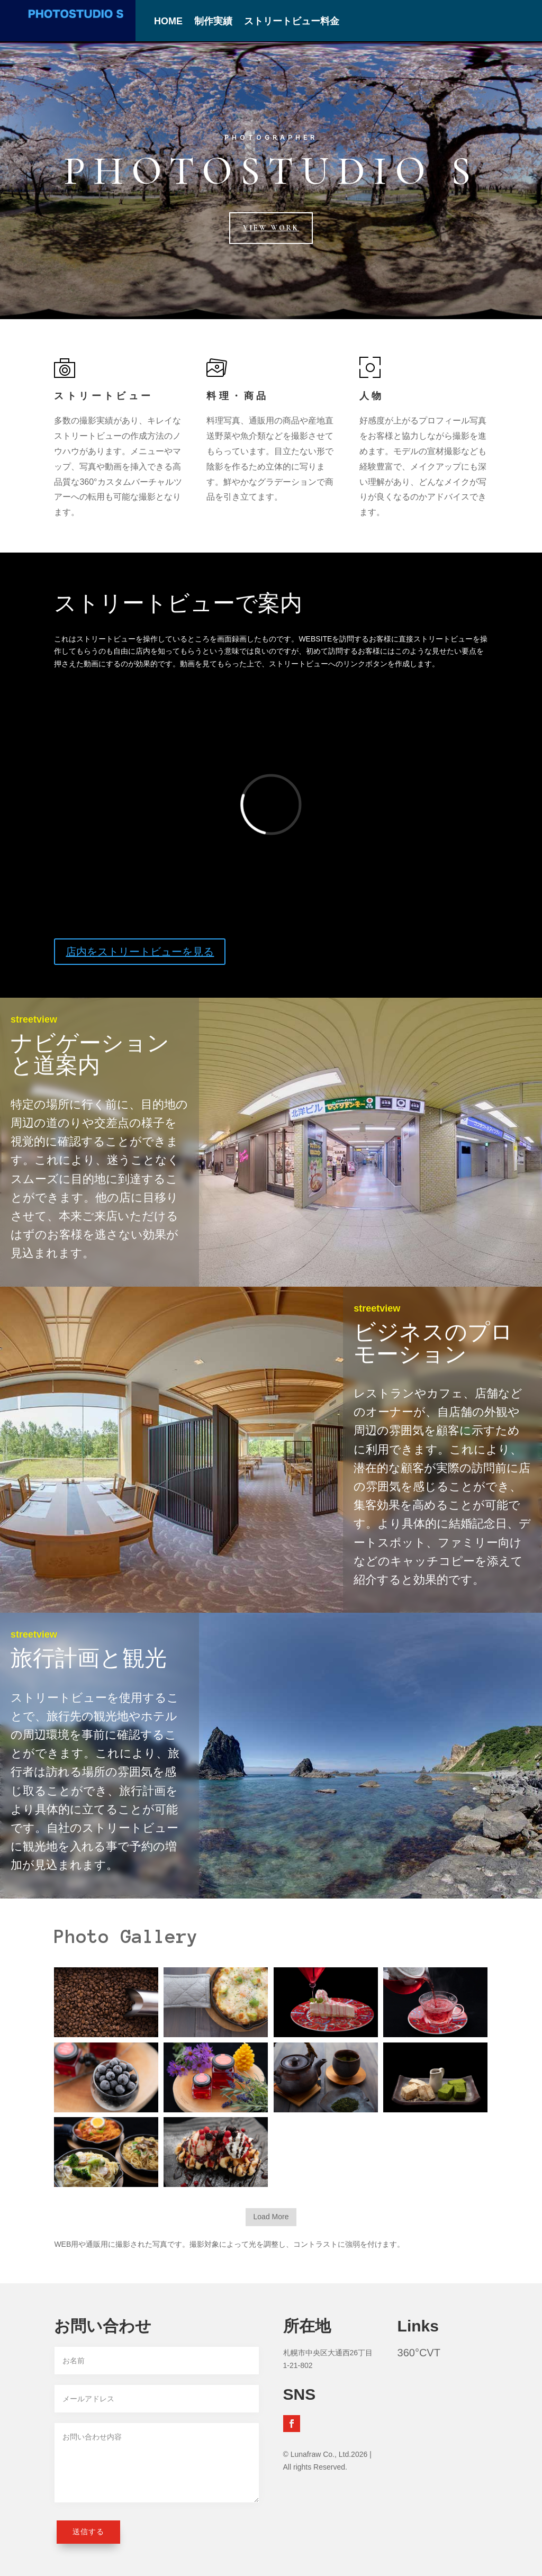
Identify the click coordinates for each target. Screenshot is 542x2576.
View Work (271, 227)
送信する (88, 2531)
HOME (168, 21)
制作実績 (213, 21)
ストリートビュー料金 (291, 21)
